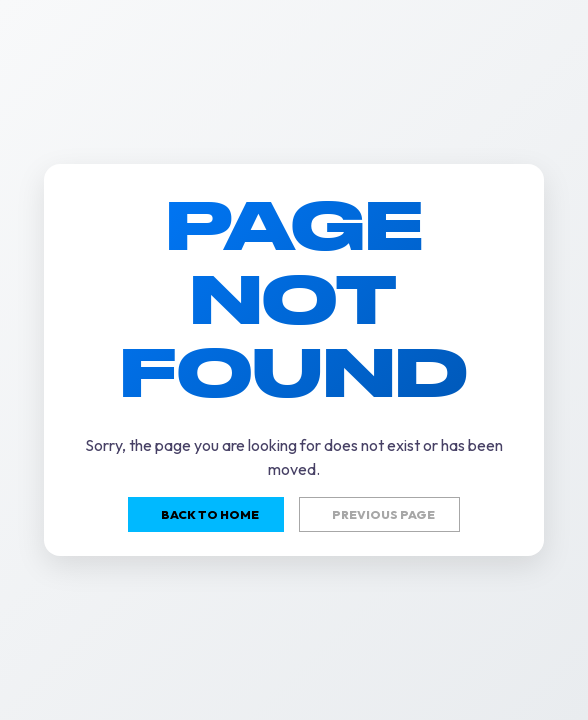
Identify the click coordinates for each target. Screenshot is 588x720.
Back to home (210, 514)
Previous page (383, 514)
